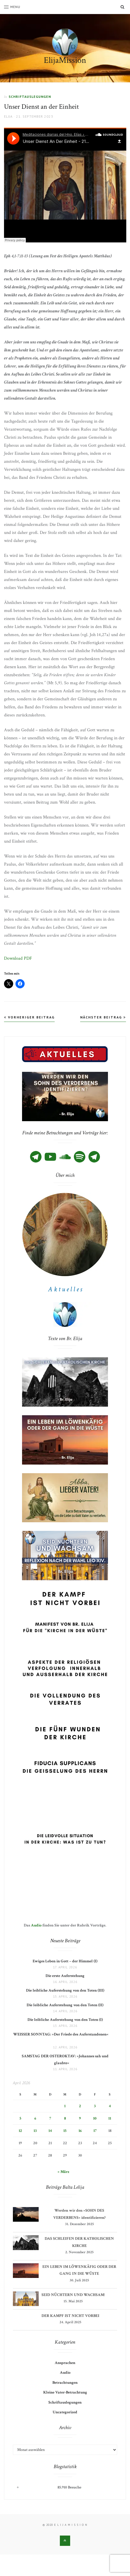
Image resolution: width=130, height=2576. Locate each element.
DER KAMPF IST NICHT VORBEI (70, 2315)
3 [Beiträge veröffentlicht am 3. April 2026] (95, 2106)
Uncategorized (65, 2412)
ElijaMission (65, 60)
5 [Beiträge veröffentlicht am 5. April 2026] (20, 2118)
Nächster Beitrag (103, 1017)
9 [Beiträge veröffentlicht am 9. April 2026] (80, 2118)
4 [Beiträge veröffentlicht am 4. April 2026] (110, 2106)
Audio (36, 1925)
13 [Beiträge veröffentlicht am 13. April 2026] (35, 2130)
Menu (12, 7)
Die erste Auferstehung (65, 1975)
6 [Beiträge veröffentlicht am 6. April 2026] (35, 2118)
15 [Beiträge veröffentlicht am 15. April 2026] (64, 2130)
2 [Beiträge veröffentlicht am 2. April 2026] (80, 2106)
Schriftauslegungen (30, 96)
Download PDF (18, 958)
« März (63, 2171)
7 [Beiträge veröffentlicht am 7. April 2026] (50, 2118)
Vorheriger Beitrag (29, 1017)
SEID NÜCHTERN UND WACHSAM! (73, 2294)
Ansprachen (65, 2362)
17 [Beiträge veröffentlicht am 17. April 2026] (94, 2130)
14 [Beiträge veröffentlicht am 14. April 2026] (50, 2130)
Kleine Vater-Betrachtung (65, 2392)
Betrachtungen (65, 2382)
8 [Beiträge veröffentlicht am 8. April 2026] (65, 2118)
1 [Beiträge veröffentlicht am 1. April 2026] (65, 2106)
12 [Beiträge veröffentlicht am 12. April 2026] (20, 2130)
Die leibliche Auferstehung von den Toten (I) (65, 2019)
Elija (8, 116)
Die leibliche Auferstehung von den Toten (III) (65, 1990)
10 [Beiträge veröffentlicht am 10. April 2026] (94, 2118)
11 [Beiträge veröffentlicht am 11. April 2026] (109, 2118)
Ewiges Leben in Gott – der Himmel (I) (65, 1961)
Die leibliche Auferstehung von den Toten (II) (65, 2005)
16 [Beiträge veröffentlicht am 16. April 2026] (80, 2130)
